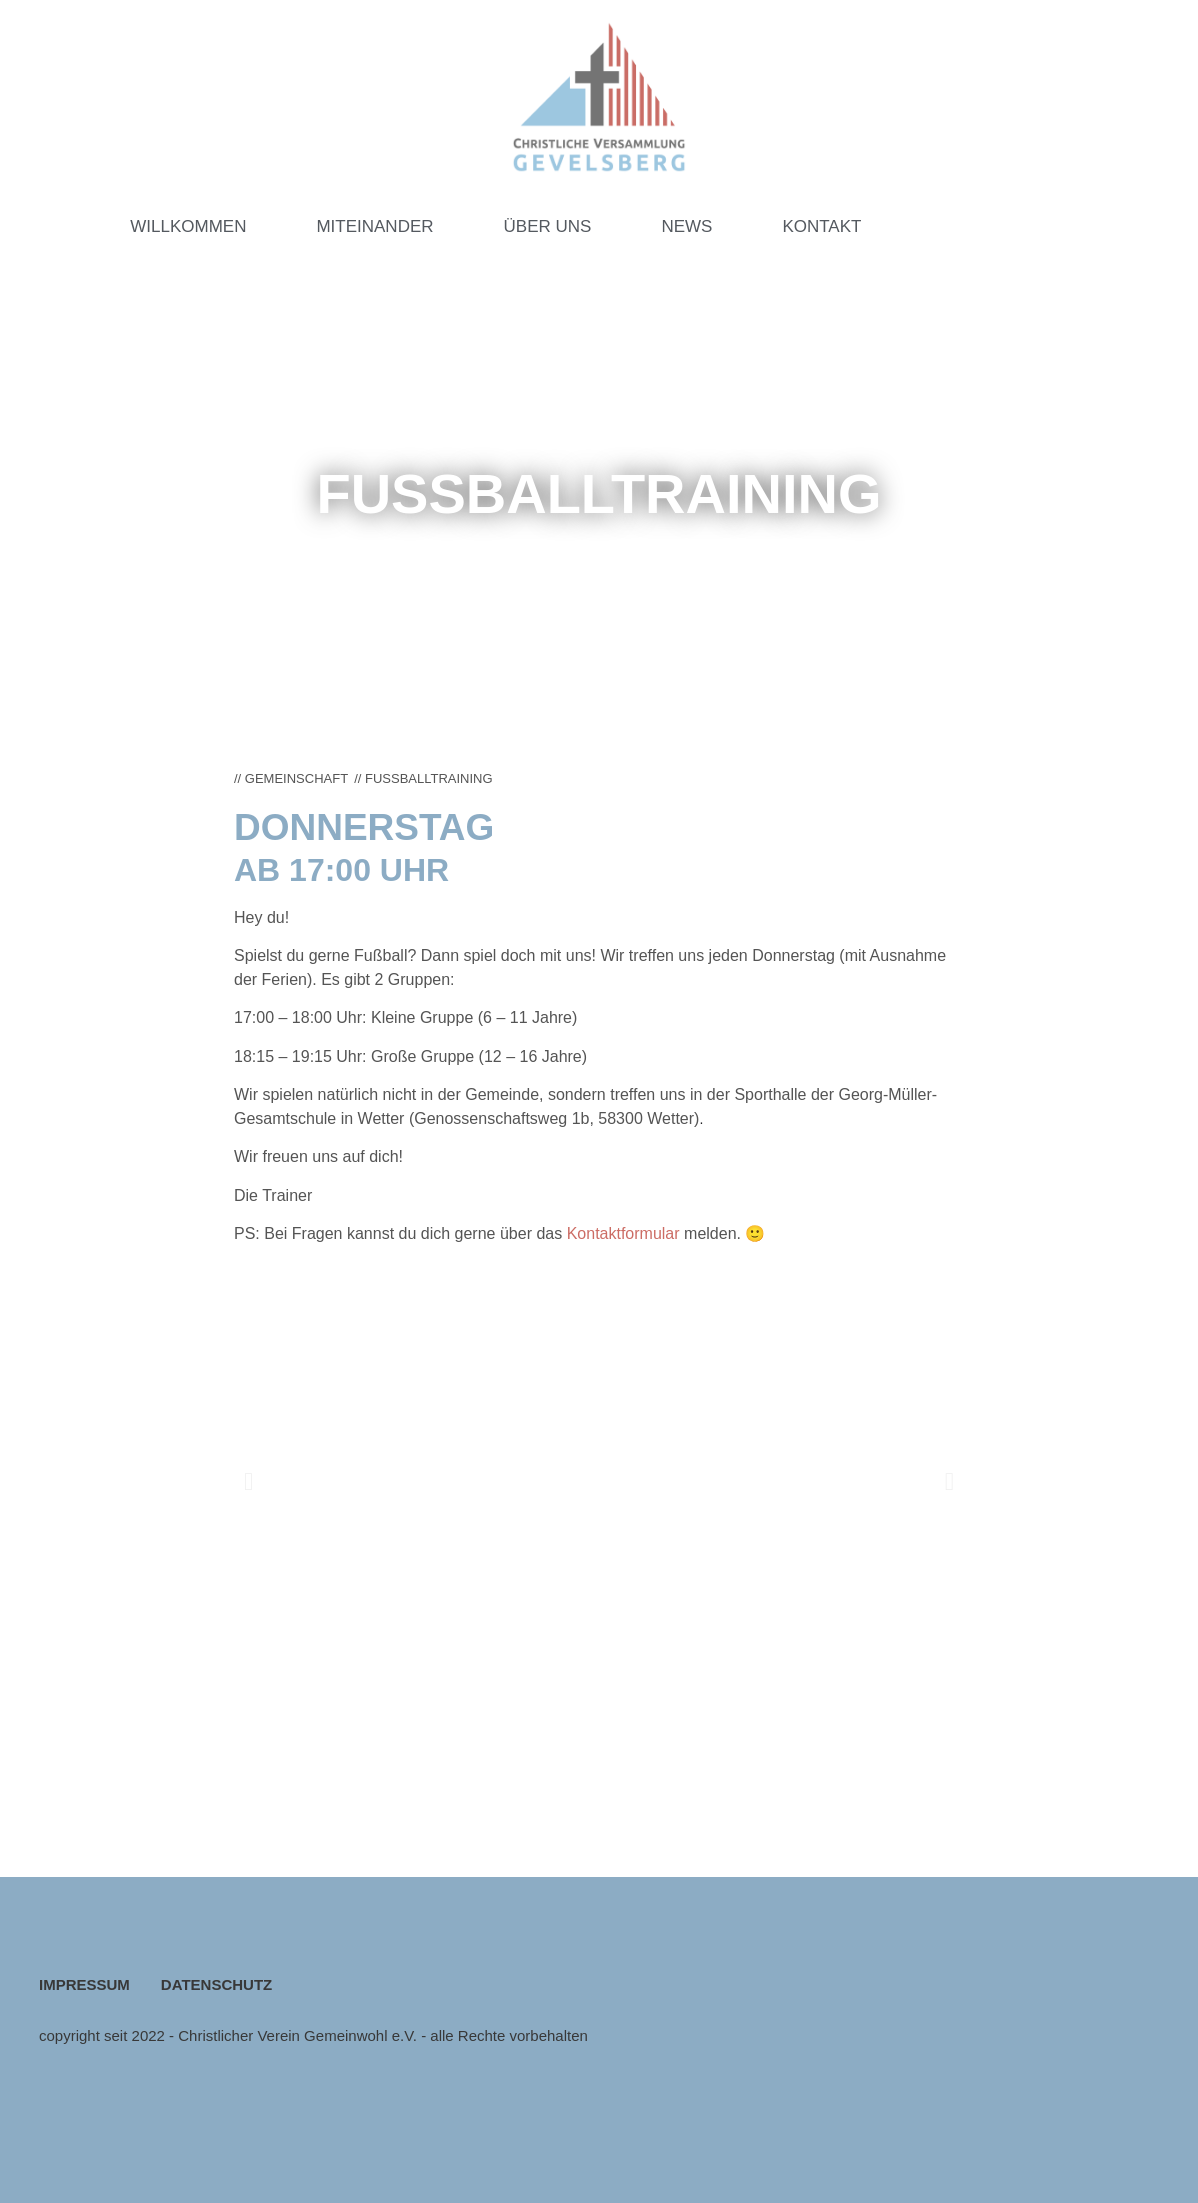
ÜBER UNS (548, 226)
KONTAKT (821, 226)
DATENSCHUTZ (216, 1984)
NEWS (686, 226)
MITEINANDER (374, 226)
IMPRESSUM (84, 1984)
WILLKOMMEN (188, 226)
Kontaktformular (625, 1233)
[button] (248, 1480)
